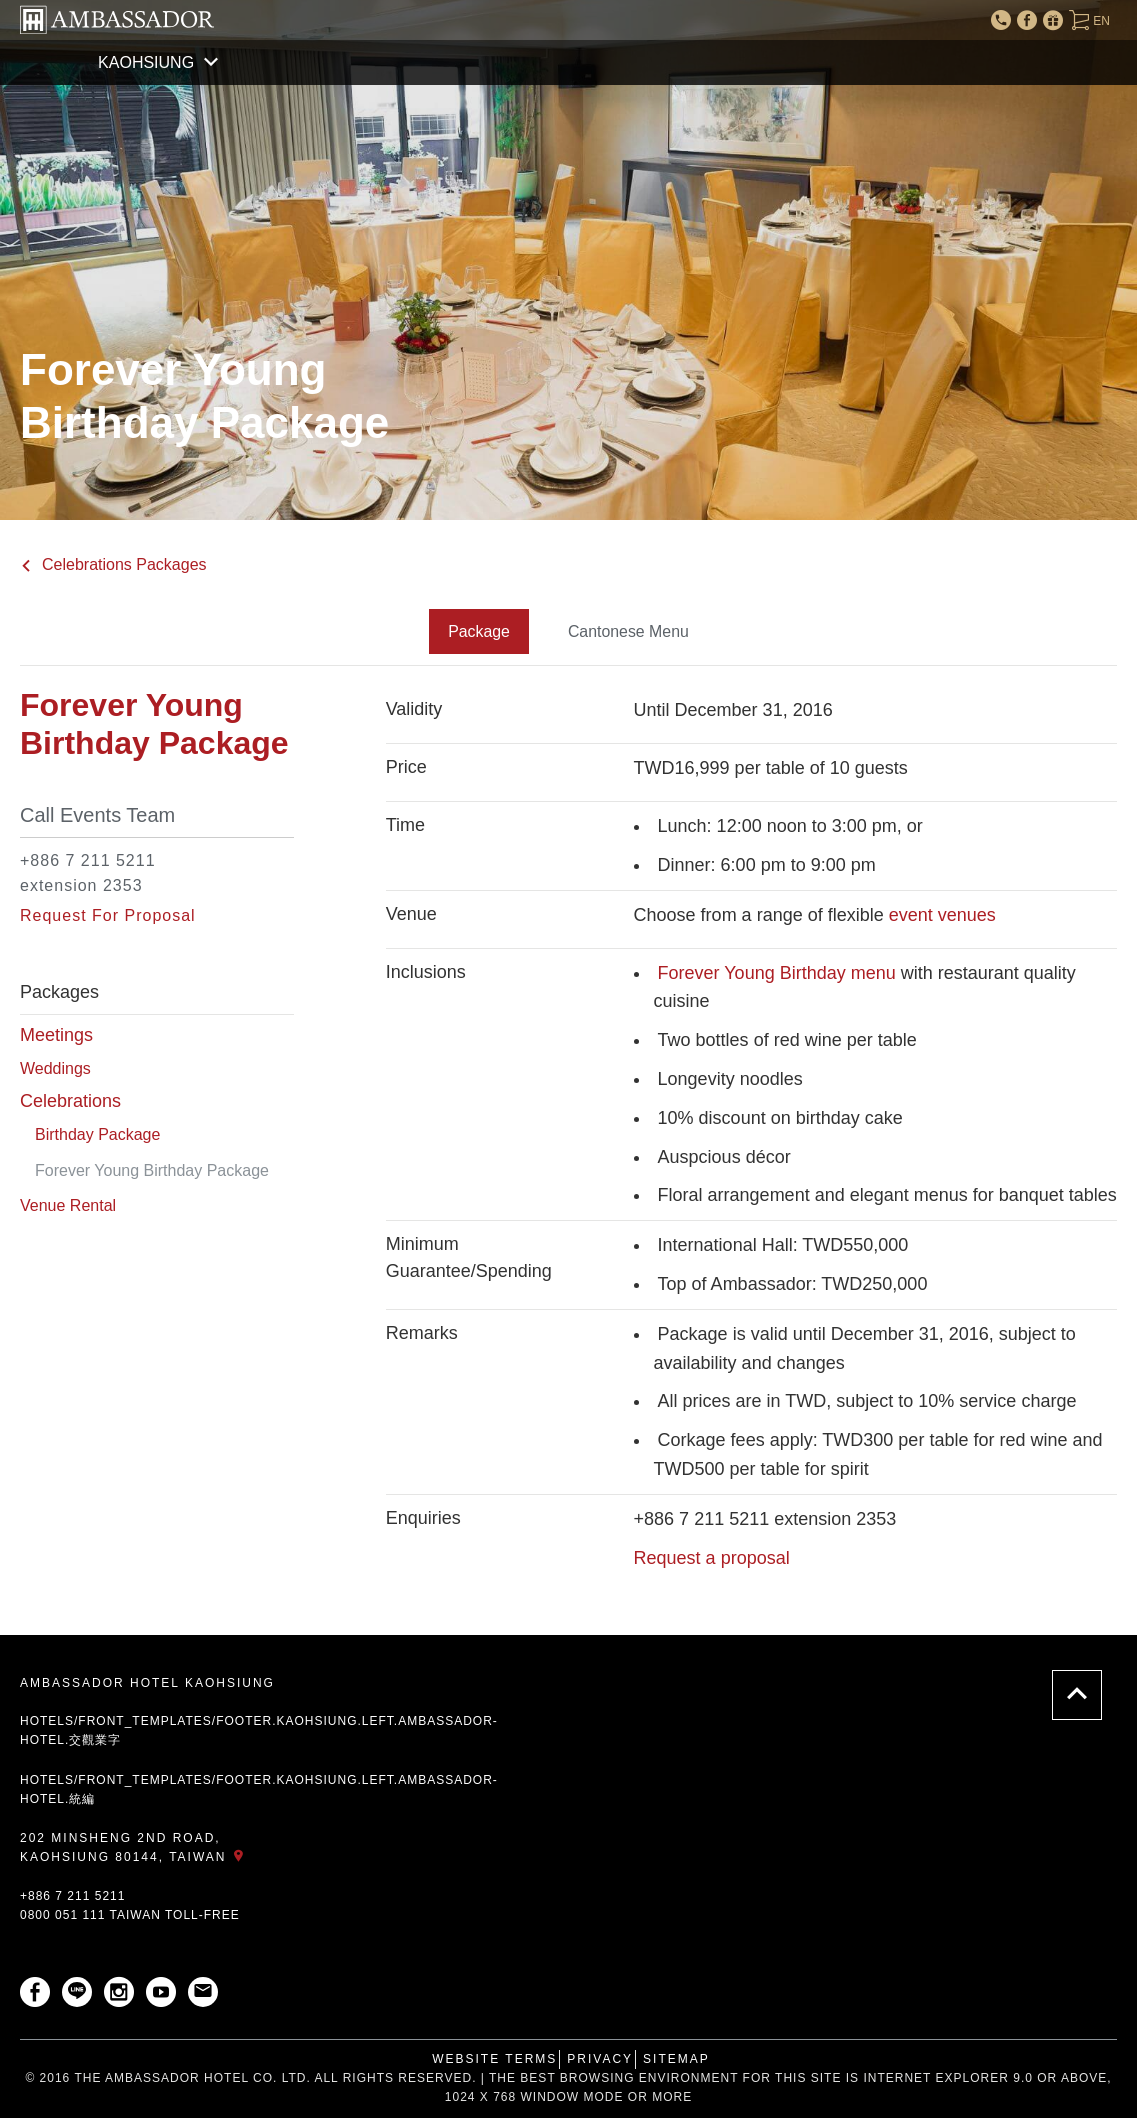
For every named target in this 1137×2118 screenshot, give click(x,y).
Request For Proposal (108, 915)
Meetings (56, 1034)
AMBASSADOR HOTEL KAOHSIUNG (147, 1683)
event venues (940, 914)
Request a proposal (712, 1557)
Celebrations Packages (113, 564)
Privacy (600, 2058)
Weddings (55, 1067)
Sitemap (676, 2058)
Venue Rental (68, 1205)
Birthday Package (97, 1134)
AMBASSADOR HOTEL (117, 20)
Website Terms (494, 2058)
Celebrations (70, 1101)
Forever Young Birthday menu (779, 972)
